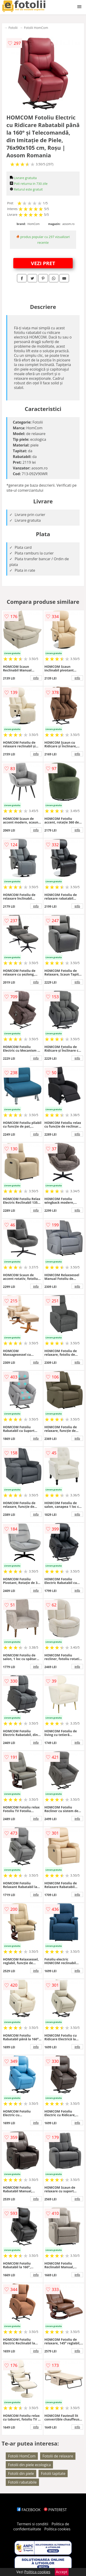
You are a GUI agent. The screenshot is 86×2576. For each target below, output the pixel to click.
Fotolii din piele (21, 2473)
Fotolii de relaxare (57, 2456)
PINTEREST (55, 2509)
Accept (61, 2571)
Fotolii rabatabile (22, 2482)
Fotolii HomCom (36, 27)
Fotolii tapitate (53, 2473)
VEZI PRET (43, 263)
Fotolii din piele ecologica (29, 2464)
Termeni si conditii (32, 2523)
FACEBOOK (29, 2509)
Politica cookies (57, 2529)
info (36, 678)
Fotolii (13, 27)
